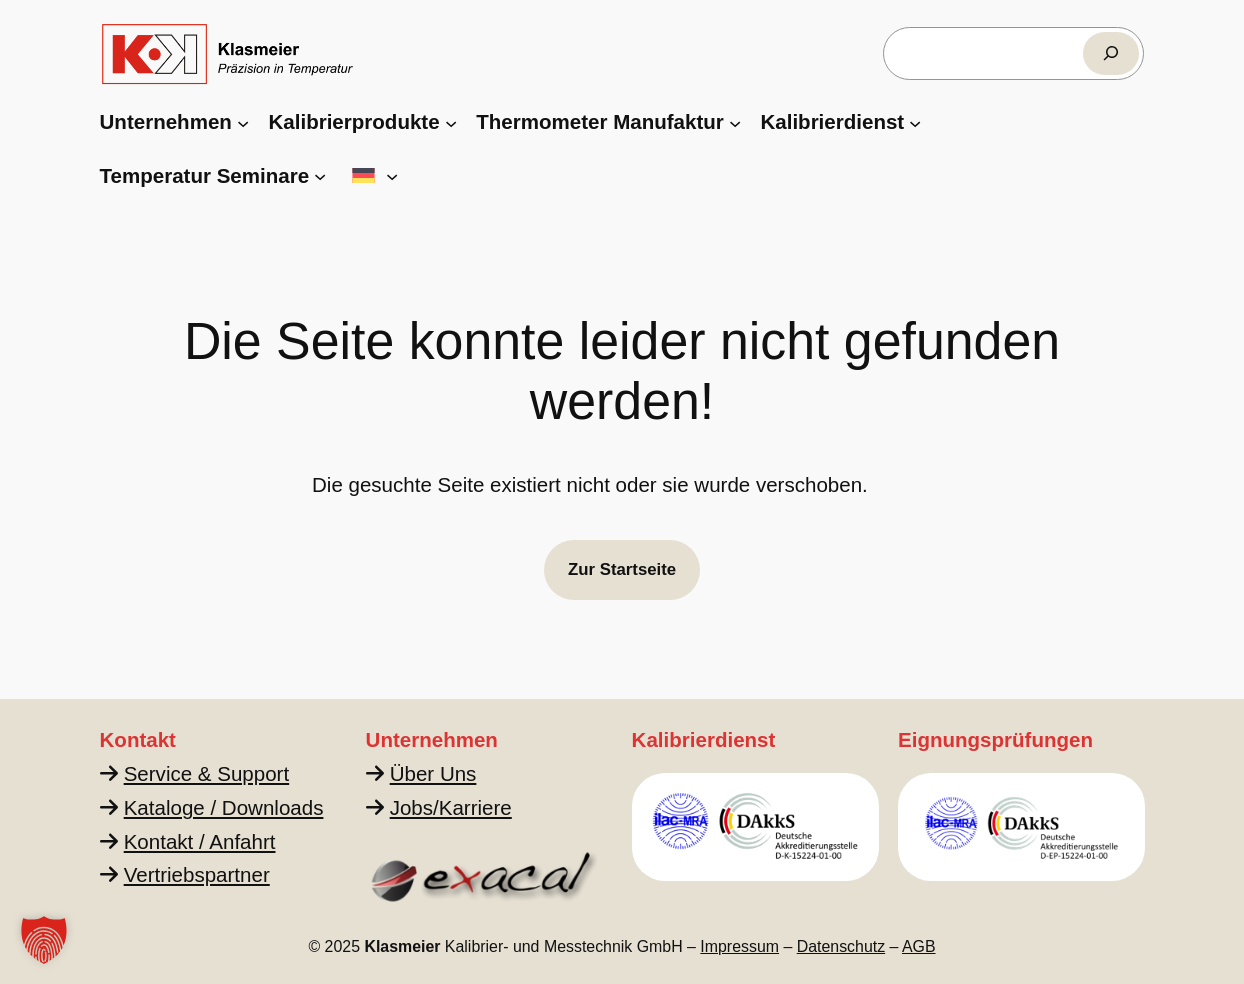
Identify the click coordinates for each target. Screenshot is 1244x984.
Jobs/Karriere (450, 807)
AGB (919, 946)
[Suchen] (1111, 53)
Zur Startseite (622, 569)
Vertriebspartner (196, 874)
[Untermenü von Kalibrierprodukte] (451, 122)
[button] (44, 940)
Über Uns (432, 773)
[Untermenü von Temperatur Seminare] (320, 175)
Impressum (739, 946)
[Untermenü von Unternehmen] (243, 122)
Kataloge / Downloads (223, 807)
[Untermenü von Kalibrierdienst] (915, 122)
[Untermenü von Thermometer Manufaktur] (735, 122)
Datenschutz (841, 946)
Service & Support (205, 773)
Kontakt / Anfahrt (199, 841)
